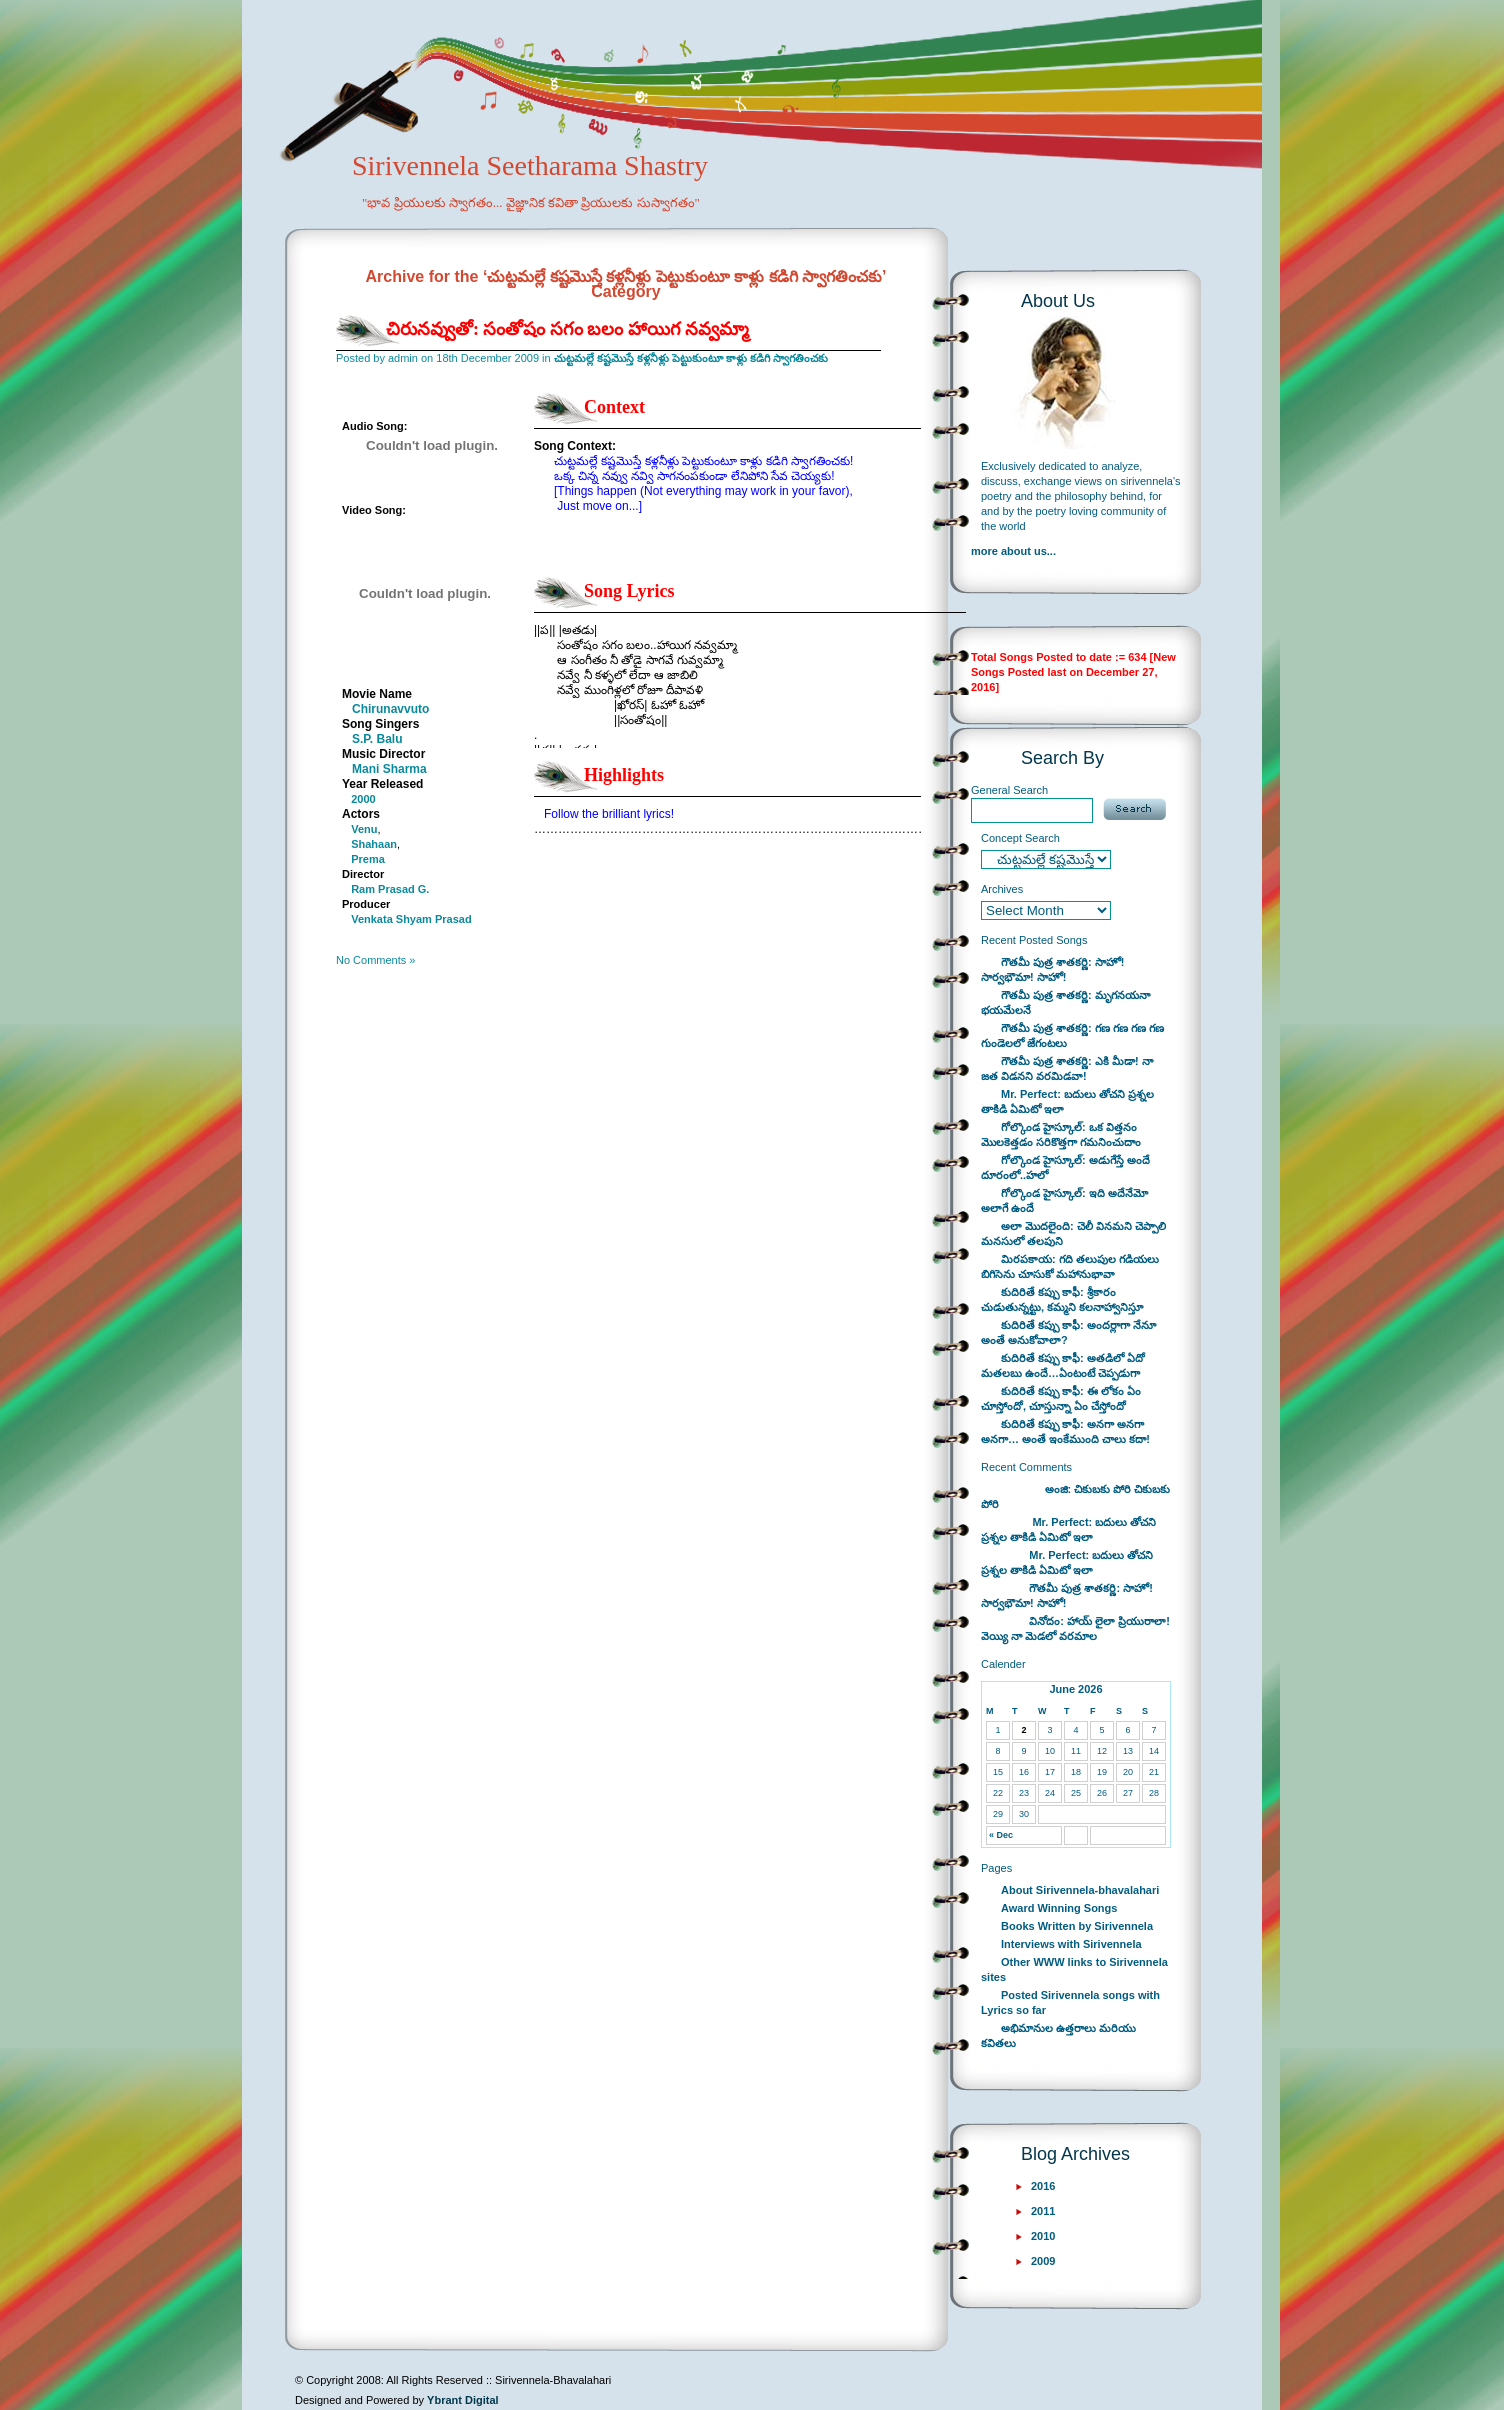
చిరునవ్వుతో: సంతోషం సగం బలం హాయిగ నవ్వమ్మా (568, 329)
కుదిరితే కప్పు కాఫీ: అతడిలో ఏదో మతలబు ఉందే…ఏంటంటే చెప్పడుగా (1063, 1365)
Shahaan (374, 844)
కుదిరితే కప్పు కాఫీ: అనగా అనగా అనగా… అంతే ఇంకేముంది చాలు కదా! (1065, 1431)
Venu (364, 829)
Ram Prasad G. (390, 889)
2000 (363, 799)
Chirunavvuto (390, 709)
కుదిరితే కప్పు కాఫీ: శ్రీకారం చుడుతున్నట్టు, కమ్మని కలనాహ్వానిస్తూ (1062, 1299)
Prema (368, 859)
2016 (1043, 2186)
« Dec (1001, 1835)
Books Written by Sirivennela (1077, 1926)
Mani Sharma (389, 769)
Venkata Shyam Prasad (411, 919)
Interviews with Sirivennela (1071, 1944)
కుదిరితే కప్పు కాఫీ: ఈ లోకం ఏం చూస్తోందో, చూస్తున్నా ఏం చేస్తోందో (1061, 1398)
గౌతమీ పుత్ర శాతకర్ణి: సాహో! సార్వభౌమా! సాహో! (1053, 969)
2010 (1043, 2236)
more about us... (1013, 551)
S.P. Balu (377, 739)
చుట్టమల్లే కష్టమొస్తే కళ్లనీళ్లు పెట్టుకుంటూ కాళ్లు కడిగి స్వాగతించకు (691, 358)
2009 (1043, 2261)
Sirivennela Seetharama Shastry (502, 196)
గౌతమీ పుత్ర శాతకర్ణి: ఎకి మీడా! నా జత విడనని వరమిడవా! (1067, 1068)
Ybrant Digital (463, 2400)
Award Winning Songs (1059, 1908)
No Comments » (375, 960)
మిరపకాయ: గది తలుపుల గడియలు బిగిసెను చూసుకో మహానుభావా (1070, 1266)
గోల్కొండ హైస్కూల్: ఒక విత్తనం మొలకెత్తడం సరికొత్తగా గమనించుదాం (1061, 1134)
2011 (1043, 2211)
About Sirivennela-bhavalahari (1080, 1890)
